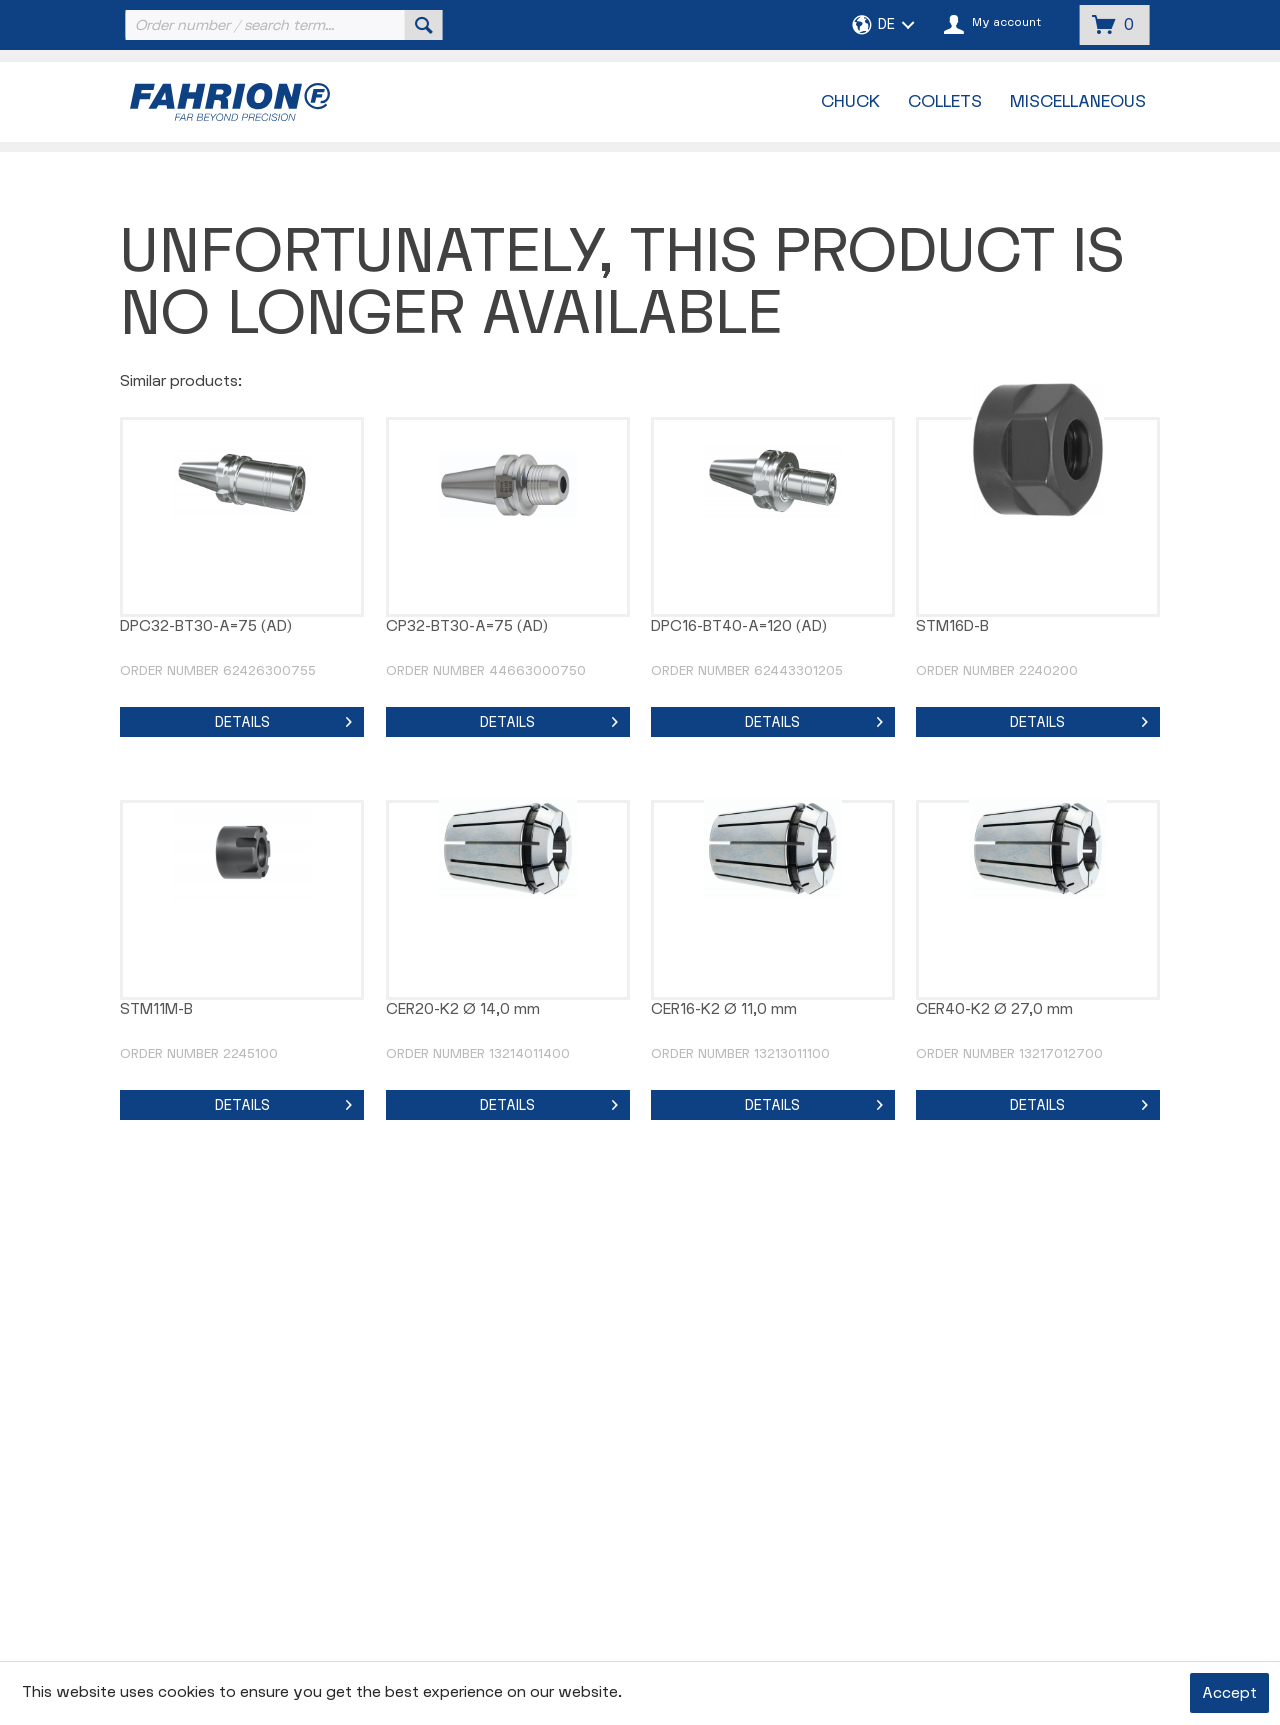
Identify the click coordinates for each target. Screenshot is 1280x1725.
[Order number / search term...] (282, 25)
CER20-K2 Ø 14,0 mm (463, 1009)
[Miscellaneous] (1078, 102)
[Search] (424, 25)
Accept (1229, 1693)
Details (284, 719)
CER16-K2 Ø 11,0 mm (724, 1009)
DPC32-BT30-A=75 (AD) (206, 626)
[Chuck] (850, 102)
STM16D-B (952, 626)
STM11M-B (156, 1009)
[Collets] (945, 102)
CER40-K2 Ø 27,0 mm (994, 1009)
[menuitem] (282, 25)
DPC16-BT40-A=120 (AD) (739, 626)
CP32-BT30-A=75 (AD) (467, 626)
